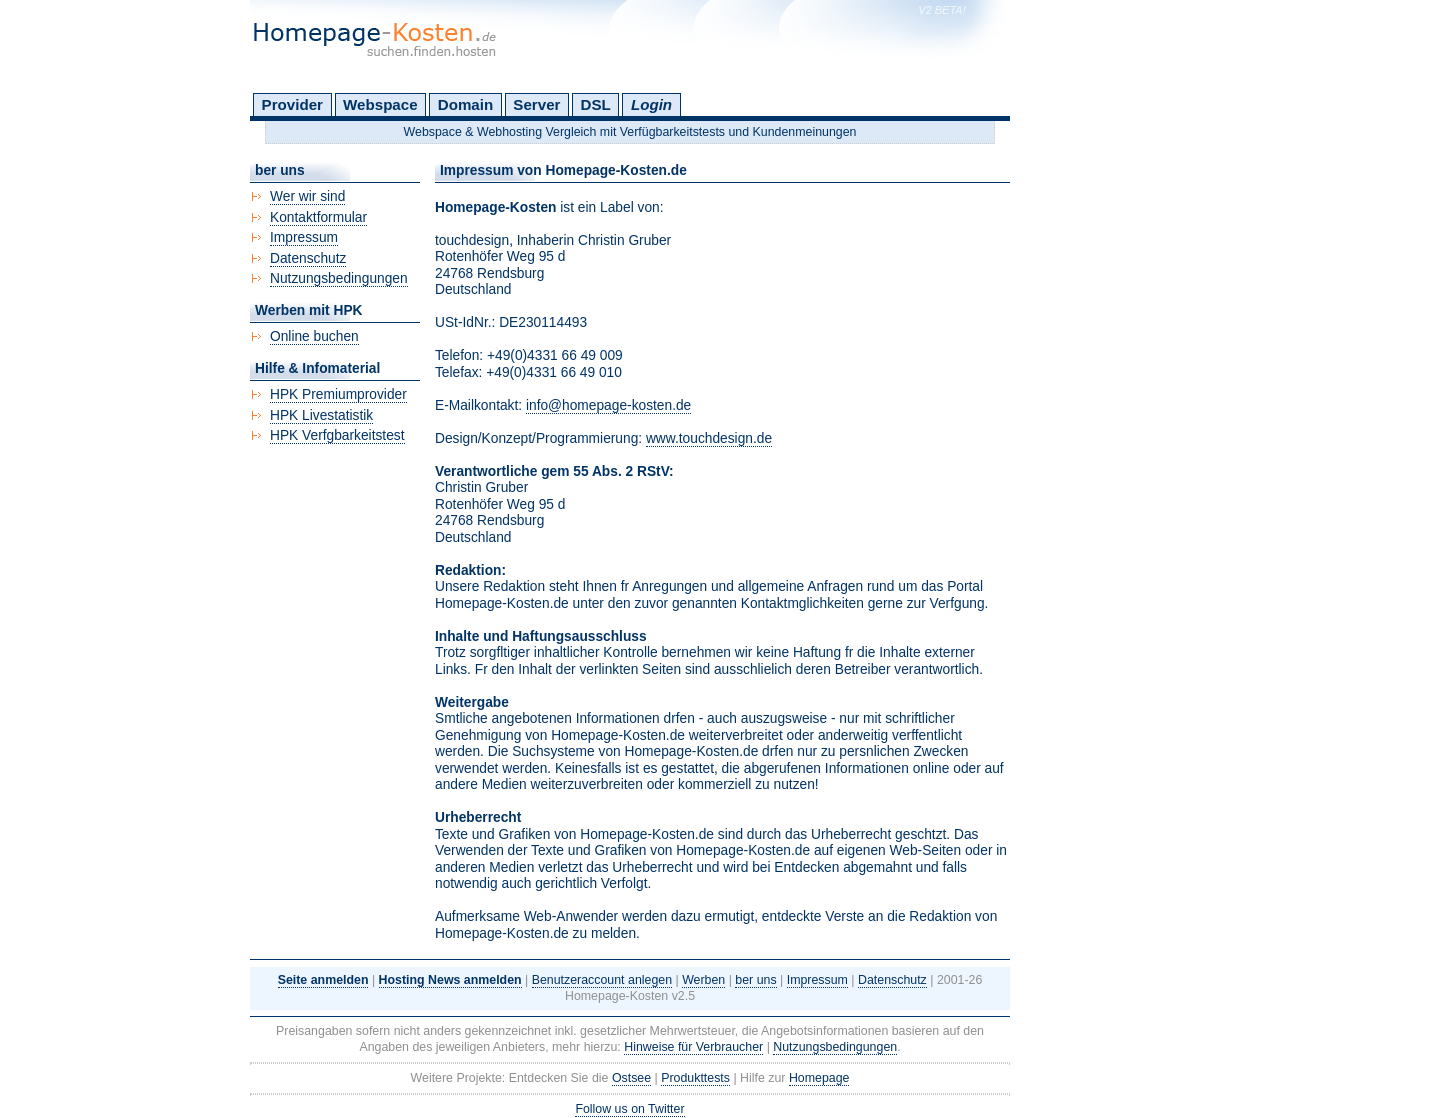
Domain (465, 104)
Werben (703, 980)
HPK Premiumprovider (338, 394)
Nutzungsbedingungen (339, 278)
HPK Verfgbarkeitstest (337, 435)
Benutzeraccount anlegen (602, 980)
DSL (596, 104)
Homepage (819, 1078)
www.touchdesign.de (709, 438)
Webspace (380, 104)
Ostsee (631, 1078)
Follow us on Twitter (629, 1109)
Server (536, 104)
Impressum (304, 237)
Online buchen (314, 336)
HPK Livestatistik (321, 415)
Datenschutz (308, 258)
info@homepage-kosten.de (608, 405)
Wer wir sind (307, 196)
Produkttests (695, 1078)
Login (651, 104)
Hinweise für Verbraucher (693, 1047)
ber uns (755, 980)
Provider (292, 104)
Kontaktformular (318, 217)
